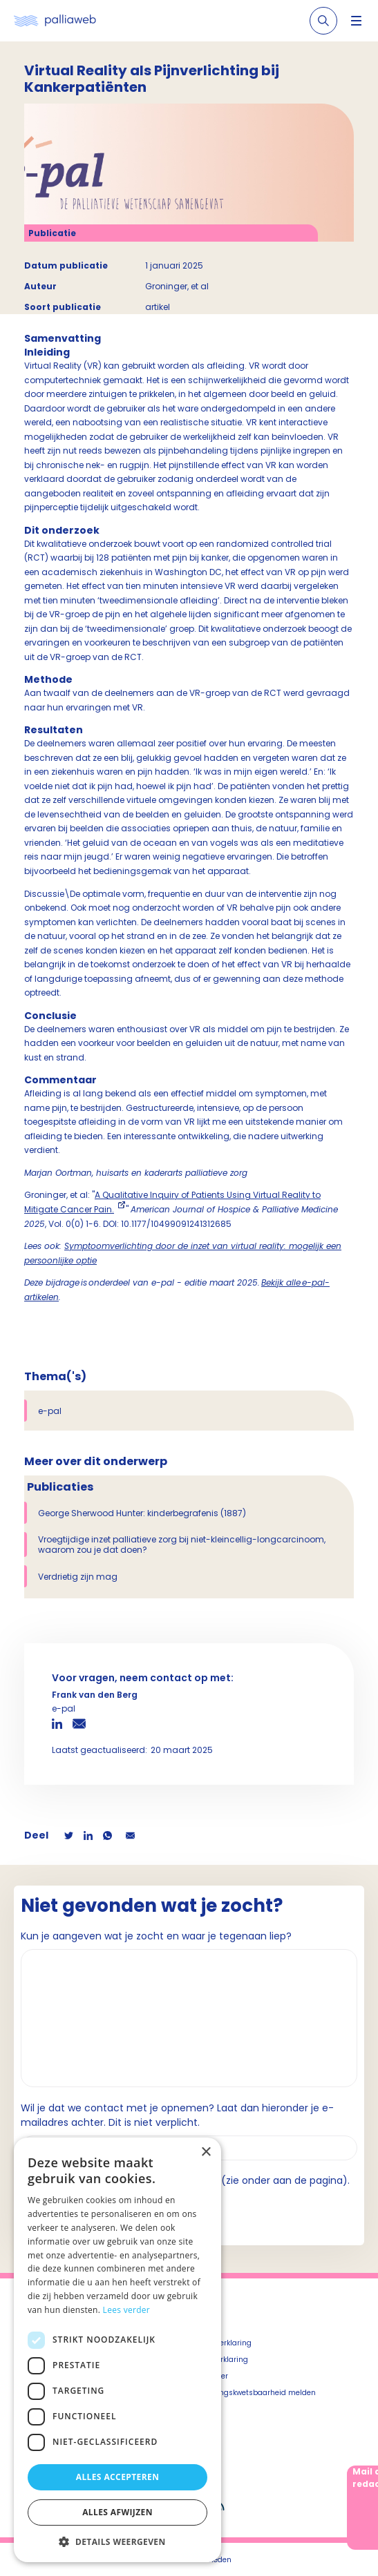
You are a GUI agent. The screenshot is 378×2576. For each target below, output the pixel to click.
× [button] (205, 2152)
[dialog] (117, 2350)
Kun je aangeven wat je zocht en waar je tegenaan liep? (156, 1936)
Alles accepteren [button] (118, 2477)
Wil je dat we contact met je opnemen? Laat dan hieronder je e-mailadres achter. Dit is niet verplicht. (177, 2115)
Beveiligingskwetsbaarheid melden (252, 2393)
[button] (117, 2541)
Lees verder (127, 2310)
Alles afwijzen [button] (117, 2512)
